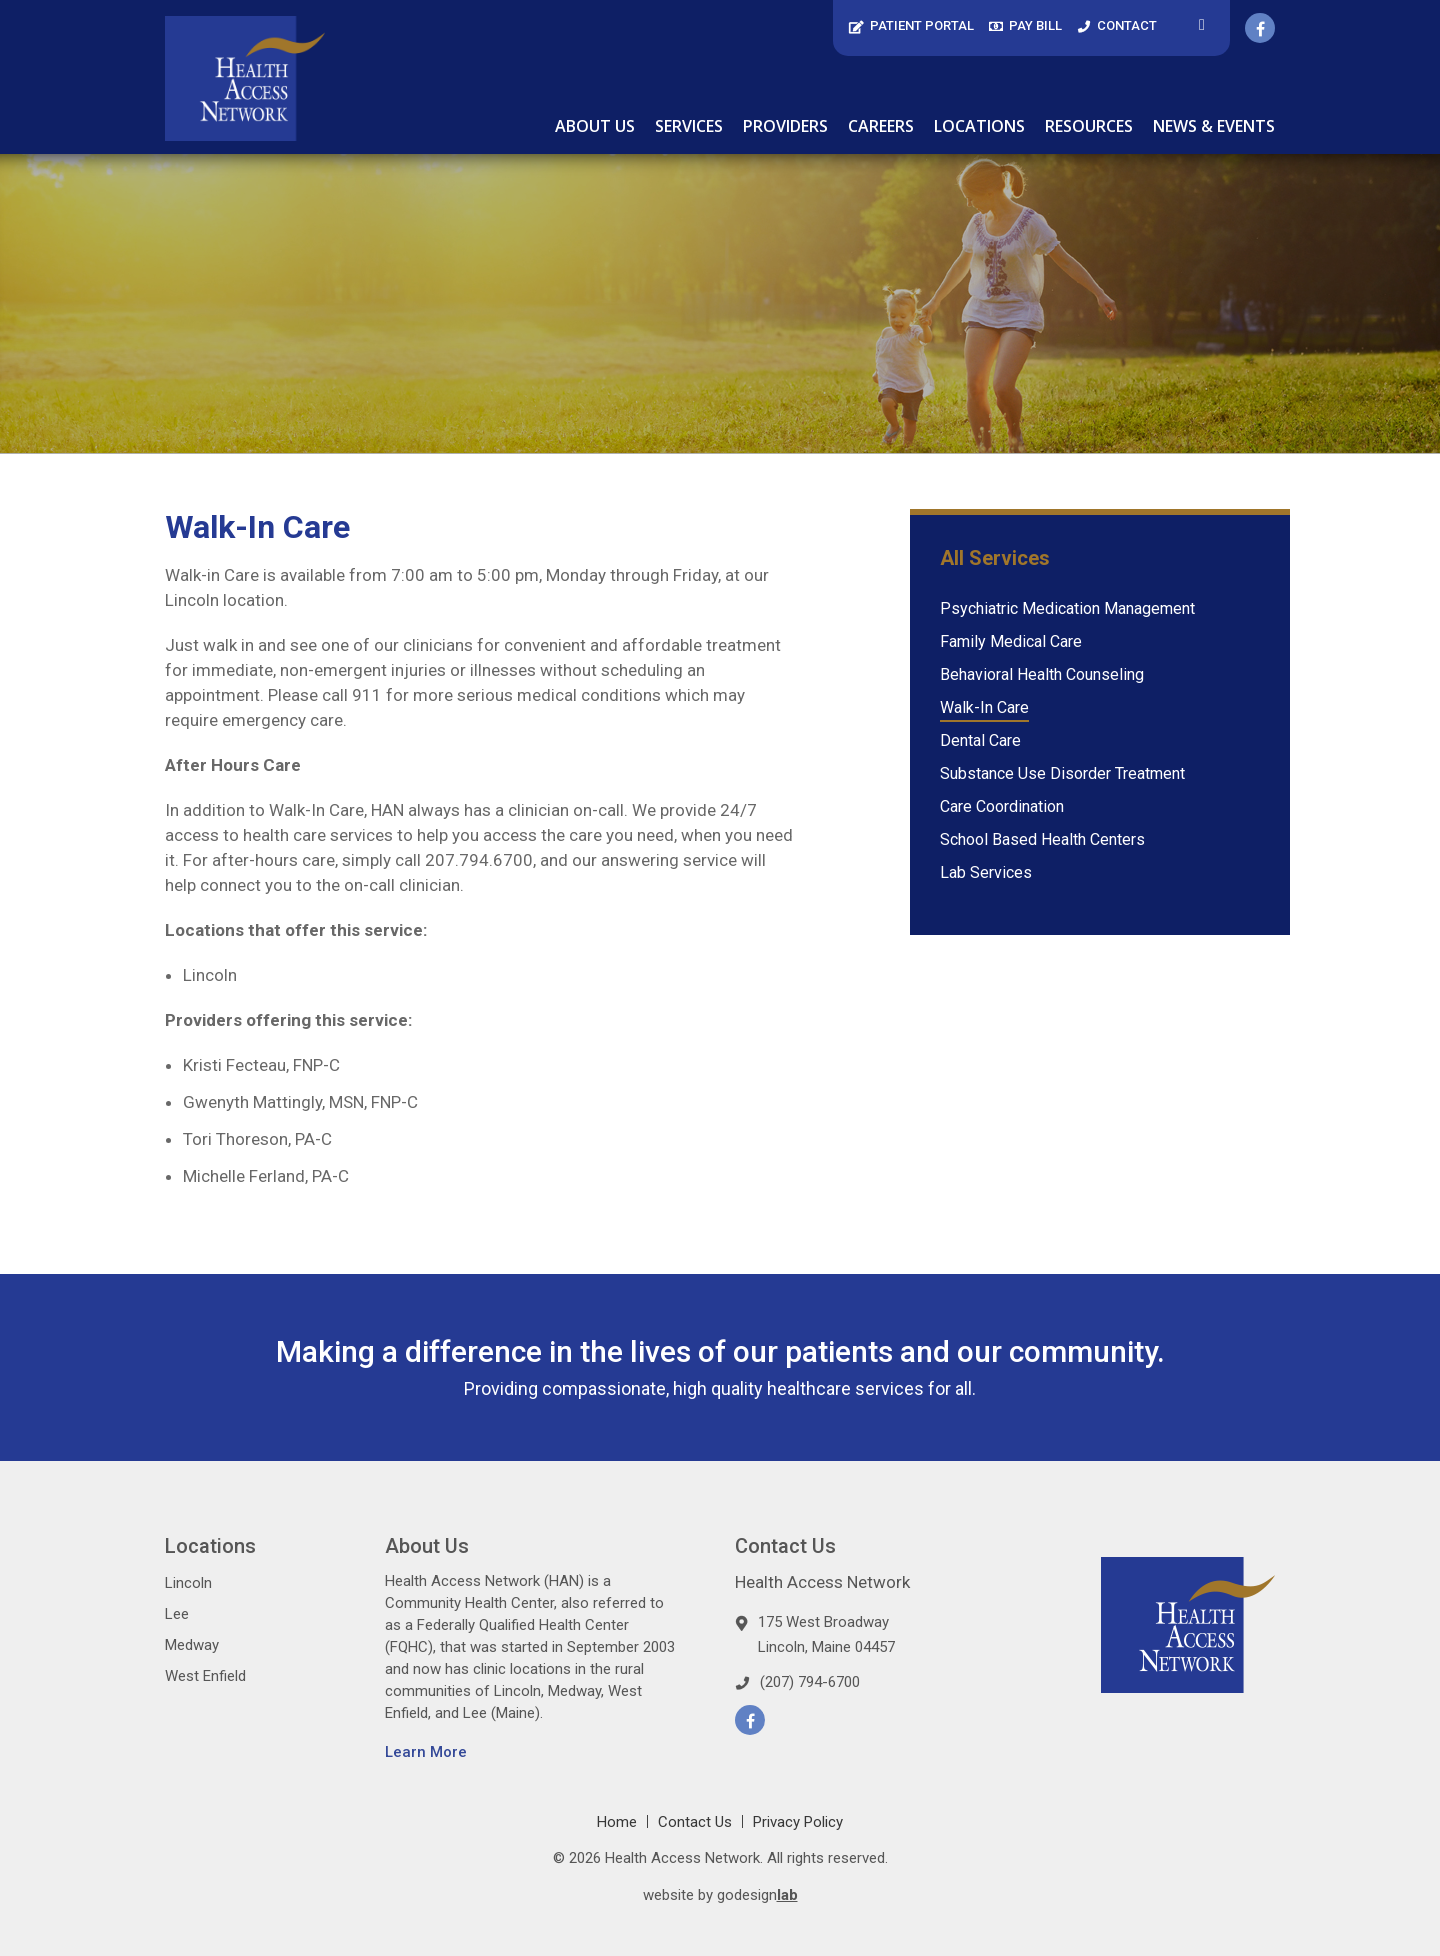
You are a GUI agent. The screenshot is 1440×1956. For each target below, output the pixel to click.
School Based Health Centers (1042, 839)
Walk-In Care (984, 707)
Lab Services (986, 872)
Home (617, 1822)
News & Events (1214, 126)
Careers (881, 126)
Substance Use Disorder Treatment (1062, 773)
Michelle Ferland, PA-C (266, 1176)
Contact (1117, 25)
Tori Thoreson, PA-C (257, 1139)
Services (689, 126)
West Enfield (205, 1676)
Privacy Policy (798, 1822)
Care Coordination (1002, 806)
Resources (1089, 126)
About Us (595, 126)
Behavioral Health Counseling (1042, 674)
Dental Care (980, 740)
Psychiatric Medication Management (1067, 608)
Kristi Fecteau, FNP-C (261, 1065)
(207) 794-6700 (810, 1682)
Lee (177, 1614)
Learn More (426, 1752)
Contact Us (695, 1822)
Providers (785, 126)
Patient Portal (911, 25)
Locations (979, 126)
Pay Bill (1025, 25)
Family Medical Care (1011, 641)
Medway (192, 1645)
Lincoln (210, 975)
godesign (757, 1895)
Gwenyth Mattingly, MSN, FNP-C (300, 1102)
